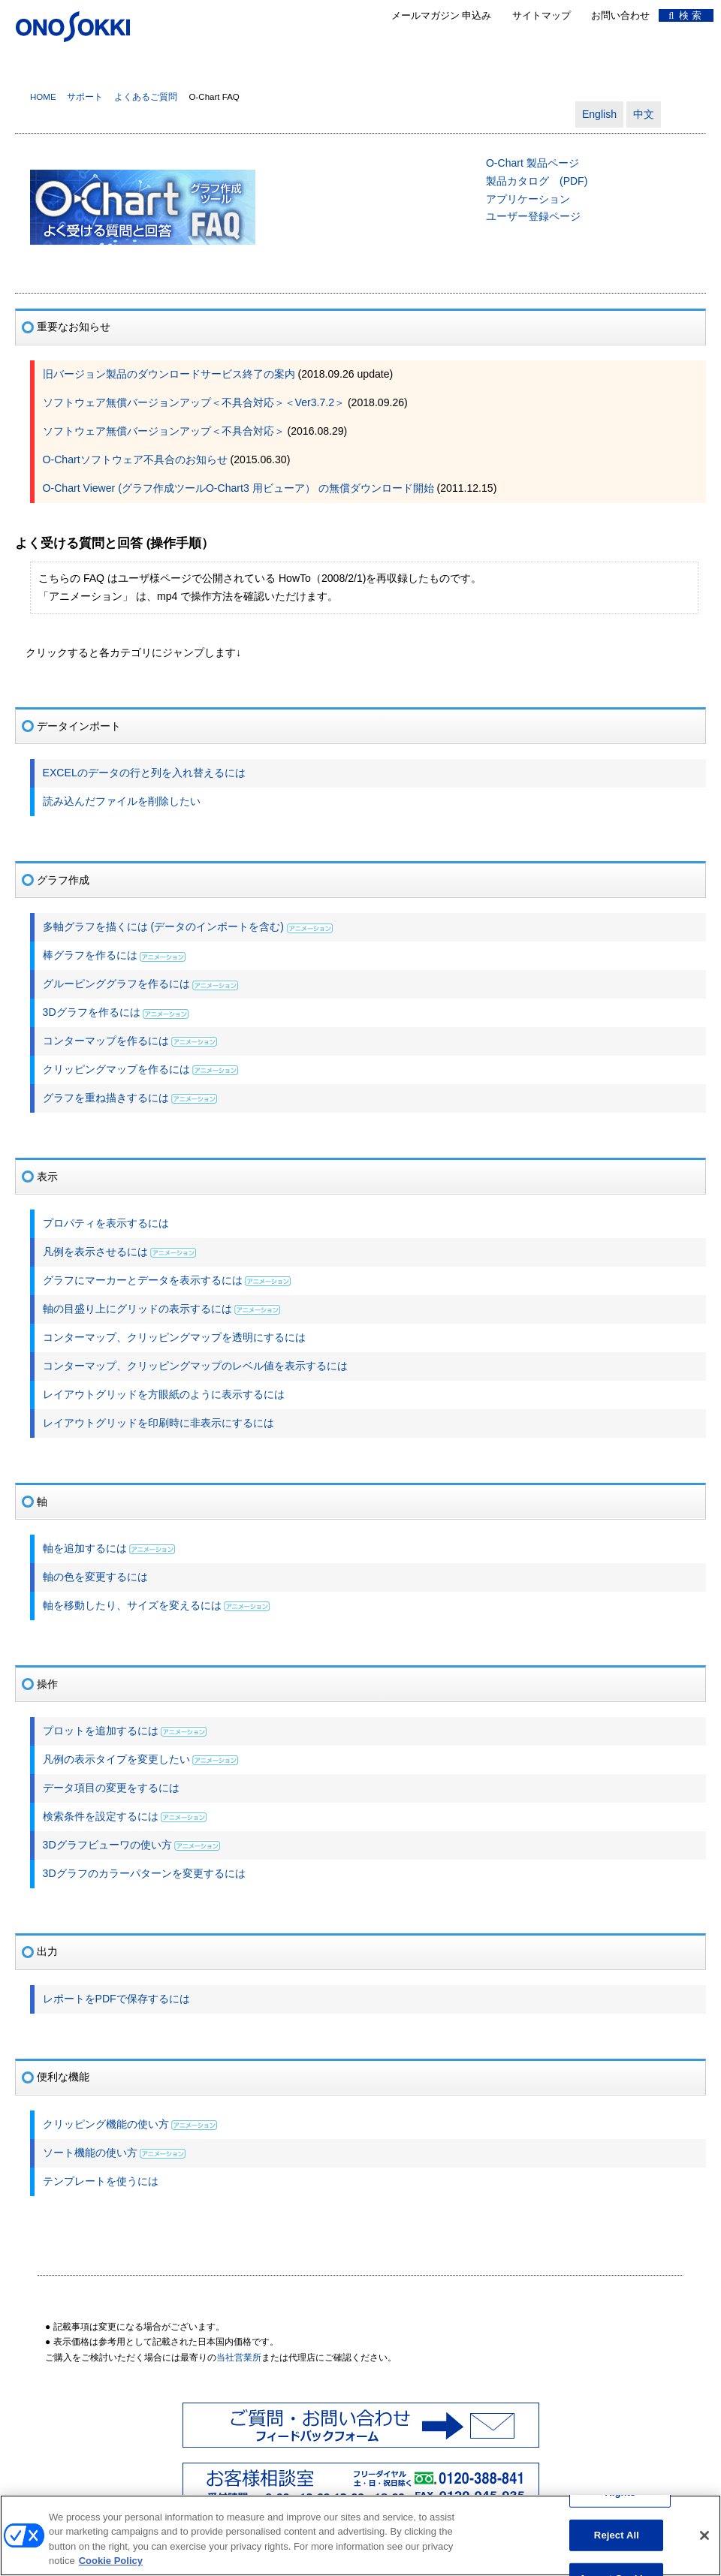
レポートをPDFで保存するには (116, 1999)
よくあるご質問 (145, 96)
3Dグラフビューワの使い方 (107, 1845)
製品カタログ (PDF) (536, 181)
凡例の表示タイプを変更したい (116, 1759)
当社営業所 (238, 2357)
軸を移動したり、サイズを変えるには (132, 1605)
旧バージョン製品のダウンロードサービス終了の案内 (169, 374)
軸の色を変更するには (95, 1577)
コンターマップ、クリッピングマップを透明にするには (174, 1337)
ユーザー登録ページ (533, 216)
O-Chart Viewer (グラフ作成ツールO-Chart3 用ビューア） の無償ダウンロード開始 (238, 488)
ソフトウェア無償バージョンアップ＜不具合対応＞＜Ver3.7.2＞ (194, 402)
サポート (85, 96)
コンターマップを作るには (106, 1041)
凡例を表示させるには (95, 1252)
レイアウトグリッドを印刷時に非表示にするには (158, 1423)
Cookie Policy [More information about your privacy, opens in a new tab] (111, 2568)
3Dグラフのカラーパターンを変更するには (144, 1873)
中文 (643, 114)
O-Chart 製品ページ (532, 163)
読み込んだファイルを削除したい (122, 801)
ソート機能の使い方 (90, 2153)
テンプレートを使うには (100, 2181)
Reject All (616, 2541)
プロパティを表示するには (106, 1223)
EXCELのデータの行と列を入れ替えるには (144, 773)
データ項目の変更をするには (111, 1788)
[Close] (704, 2542)
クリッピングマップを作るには (116, 1069)
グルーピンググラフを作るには (116, 984)
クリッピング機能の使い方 (106, 2124)
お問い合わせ (620, 15)
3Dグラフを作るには (91, 1012)
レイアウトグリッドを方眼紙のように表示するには (164, 1394)
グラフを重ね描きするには (106, 1098)
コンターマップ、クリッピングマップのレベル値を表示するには (195, 1366)
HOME (43, 96)
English (599, 114)
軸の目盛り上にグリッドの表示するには (137, 1309)
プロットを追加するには (100, 1731)
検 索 (684, 15)
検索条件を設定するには (100, 1816)
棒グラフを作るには (90, 955)
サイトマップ (541, 15)
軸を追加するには (85, 1548)
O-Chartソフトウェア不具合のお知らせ (135, 459)
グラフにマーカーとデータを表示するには (143, 1280)
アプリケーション (528, 199)
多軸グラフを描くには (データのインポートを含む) (165, 926)
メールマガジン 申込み (441, 15)
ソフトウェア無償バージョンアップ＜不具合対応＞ (164, 431)
